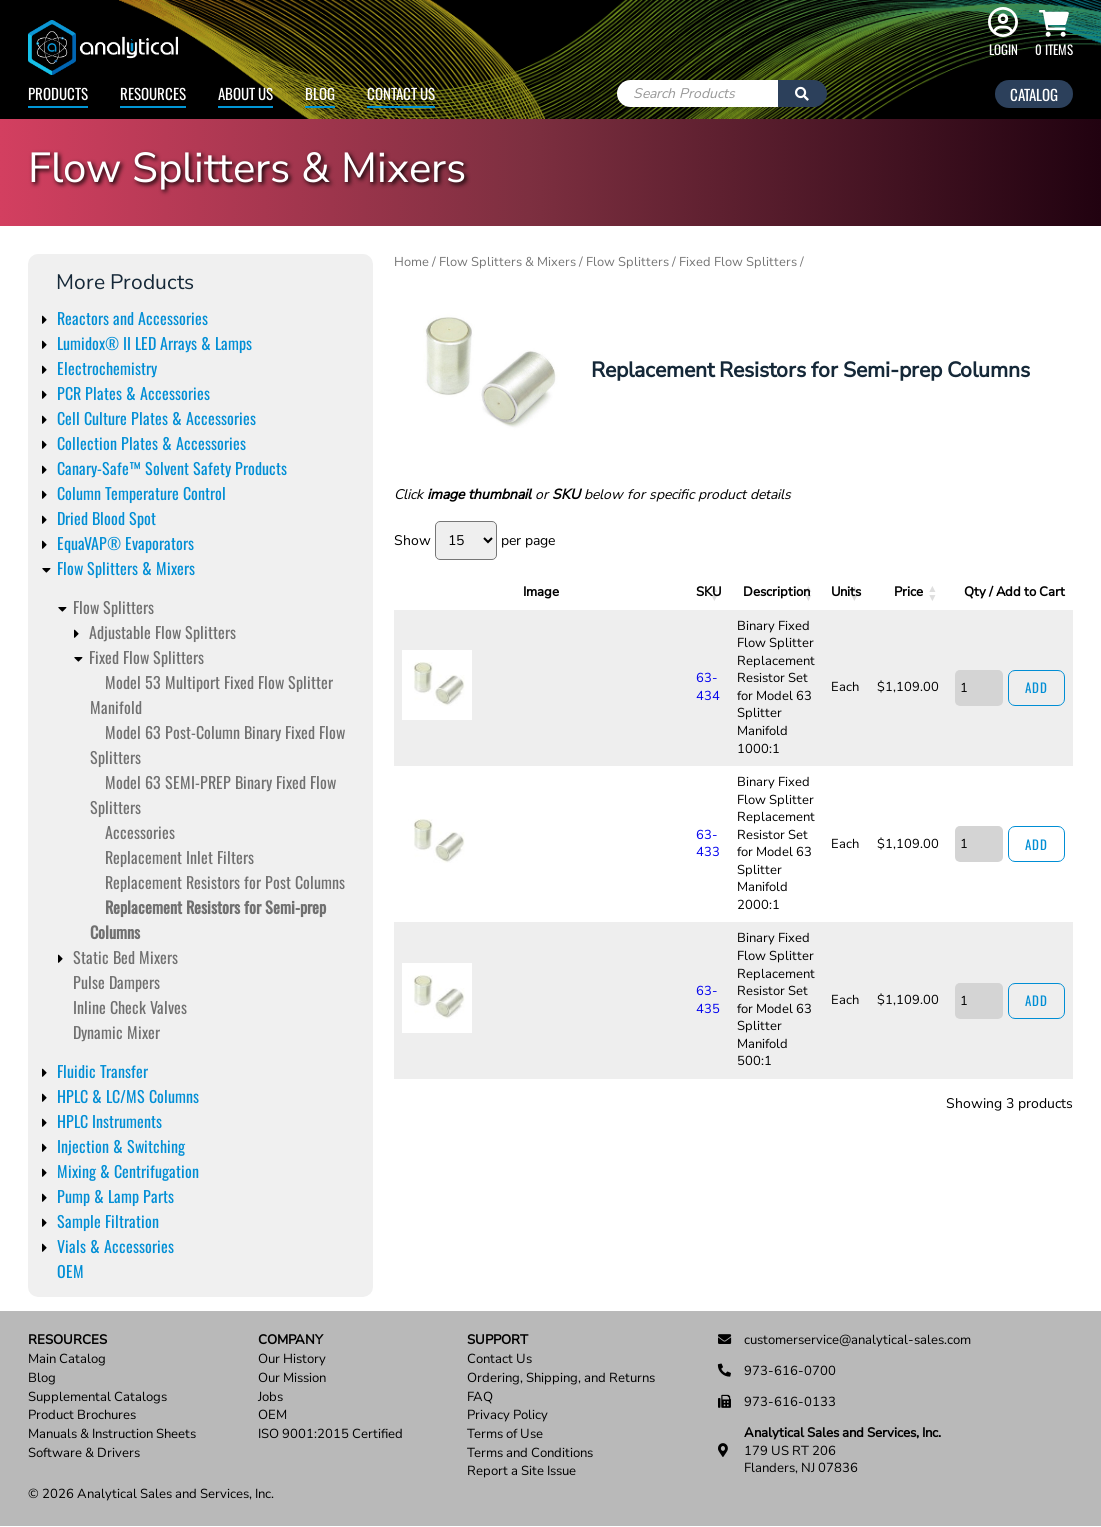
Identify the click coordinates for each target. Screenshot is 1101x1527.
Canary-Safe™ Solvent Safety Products (172, 468)
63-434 (517, 655)
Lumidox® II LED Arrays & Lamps (154, 343)
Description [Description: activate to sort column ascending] (674, 592)
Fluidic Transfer (102, 1071)
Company (290, 1340)
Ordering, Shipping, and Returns (561, 1378)
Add (1030, 655)
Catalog (1034, 94)
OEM (70, 1271)
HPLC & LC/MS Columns (128, 1096)
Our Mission (292, 1378)
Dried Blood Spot (106, 518)
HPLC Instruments (109, 1121)
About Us (245, 93)
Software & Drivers (84, 1453)
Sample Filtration (108, 1221)
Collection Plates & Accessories (151, 443)
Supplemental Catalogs (97, 1397)
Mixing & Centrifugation (128, 1171)
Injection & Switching (121, 1146)
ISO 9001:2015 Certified (330, 1434)
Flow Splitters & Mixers (126, 568)
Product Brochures (82, 1415)
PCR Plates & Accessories (133, 393)
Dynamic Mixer (116, 1032)
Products (58, 93)
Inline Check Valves (130, 1007)
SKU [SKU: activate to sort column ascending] (518, 592)
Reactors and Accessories (132, 318)
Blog (320, 93)
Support (497, 1340)
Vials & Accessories (115, 1246)
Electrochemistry (107, 368)
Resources (153, 93)
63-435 (517, 838)
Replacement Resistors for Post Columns (225, 882)
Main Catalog (67, 1359)
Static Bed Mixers (125, 957)
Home (411, 262)
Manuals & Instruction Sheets (112, 1434)
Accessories (140, 832)
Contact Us (401, 93)
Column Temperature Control (141, 493)
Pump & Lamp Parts (115, 1196)
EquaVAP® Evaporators (125, 543)
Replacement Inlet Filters (179, 857)
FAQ (480, 1397)
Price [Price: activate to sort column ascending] (891, 592)
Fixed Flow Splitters (146, 657)
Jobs (270, 1397)
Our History (292, 1359)
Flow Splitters (113, 607)
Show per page (474, 540)
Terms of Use (505, 1434)
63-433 (517, 746)
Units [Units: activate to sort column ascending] (824, 592)
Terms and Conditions (530, 1453)
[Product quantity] (967, 655)
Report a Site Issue (521, 1471)
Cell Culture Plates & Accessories (156, 418)
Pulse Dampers (116, 982)
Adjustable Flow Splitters (162, 632)
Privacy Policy (507, 1415)
